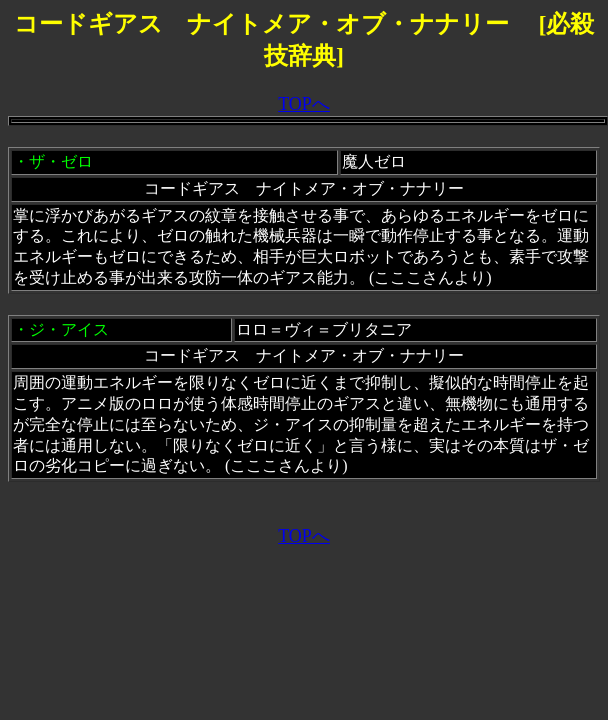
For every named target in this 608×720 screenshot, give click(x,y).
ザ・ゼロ (61, 161)
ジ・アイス (69, 329)
